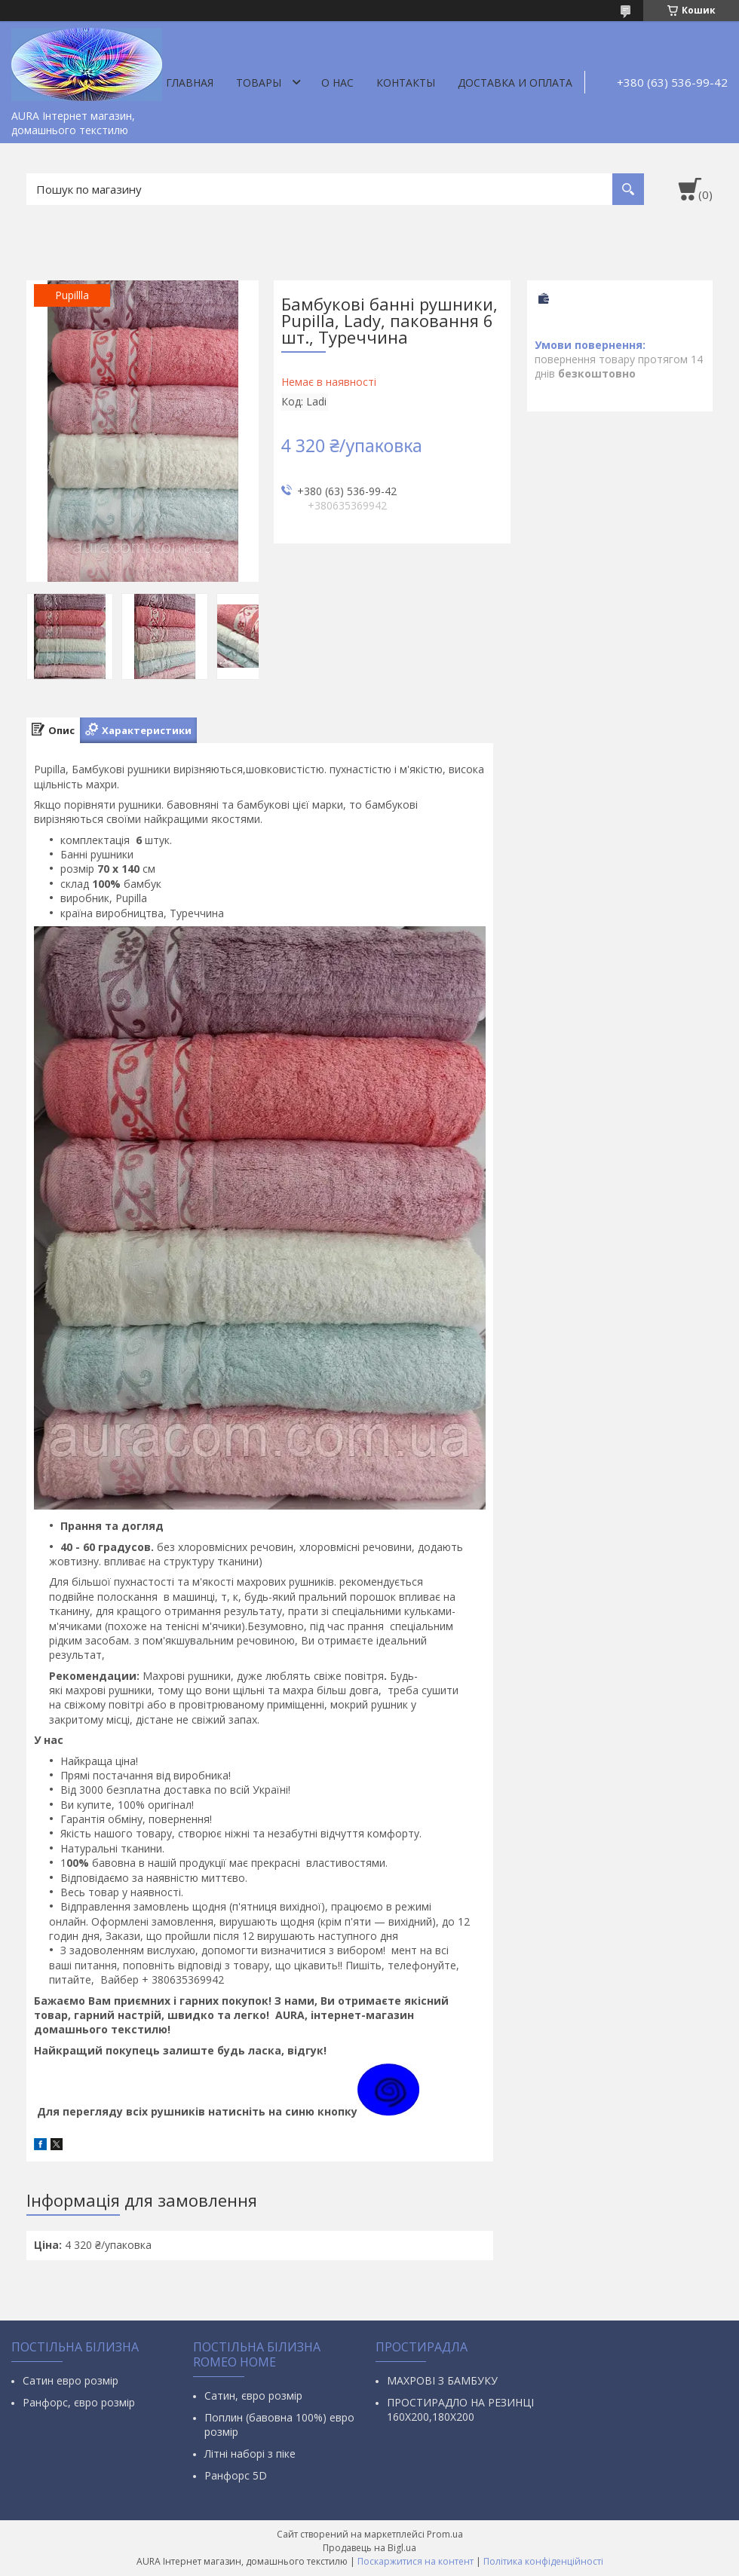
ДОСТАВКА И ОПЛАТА (515, 82)
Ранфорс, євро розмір (79, 2402)
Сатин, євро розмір (253, 2395)
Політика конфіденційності (543, 2561)
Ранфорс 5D (235, 2475)
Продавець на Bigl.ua (369, 2547)
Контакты (405, 82)
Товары (258, 82)
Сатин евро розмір (70, 2380)
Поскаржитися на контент (415, 2561)
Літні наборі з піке (250, 2453)
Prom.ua (445, 2534)
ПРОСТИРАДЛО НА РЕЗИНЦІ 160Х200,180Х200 (460, 2409)
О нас (337, 82)
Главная (189, 82)
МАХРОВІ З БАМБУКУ (442, 2380)
